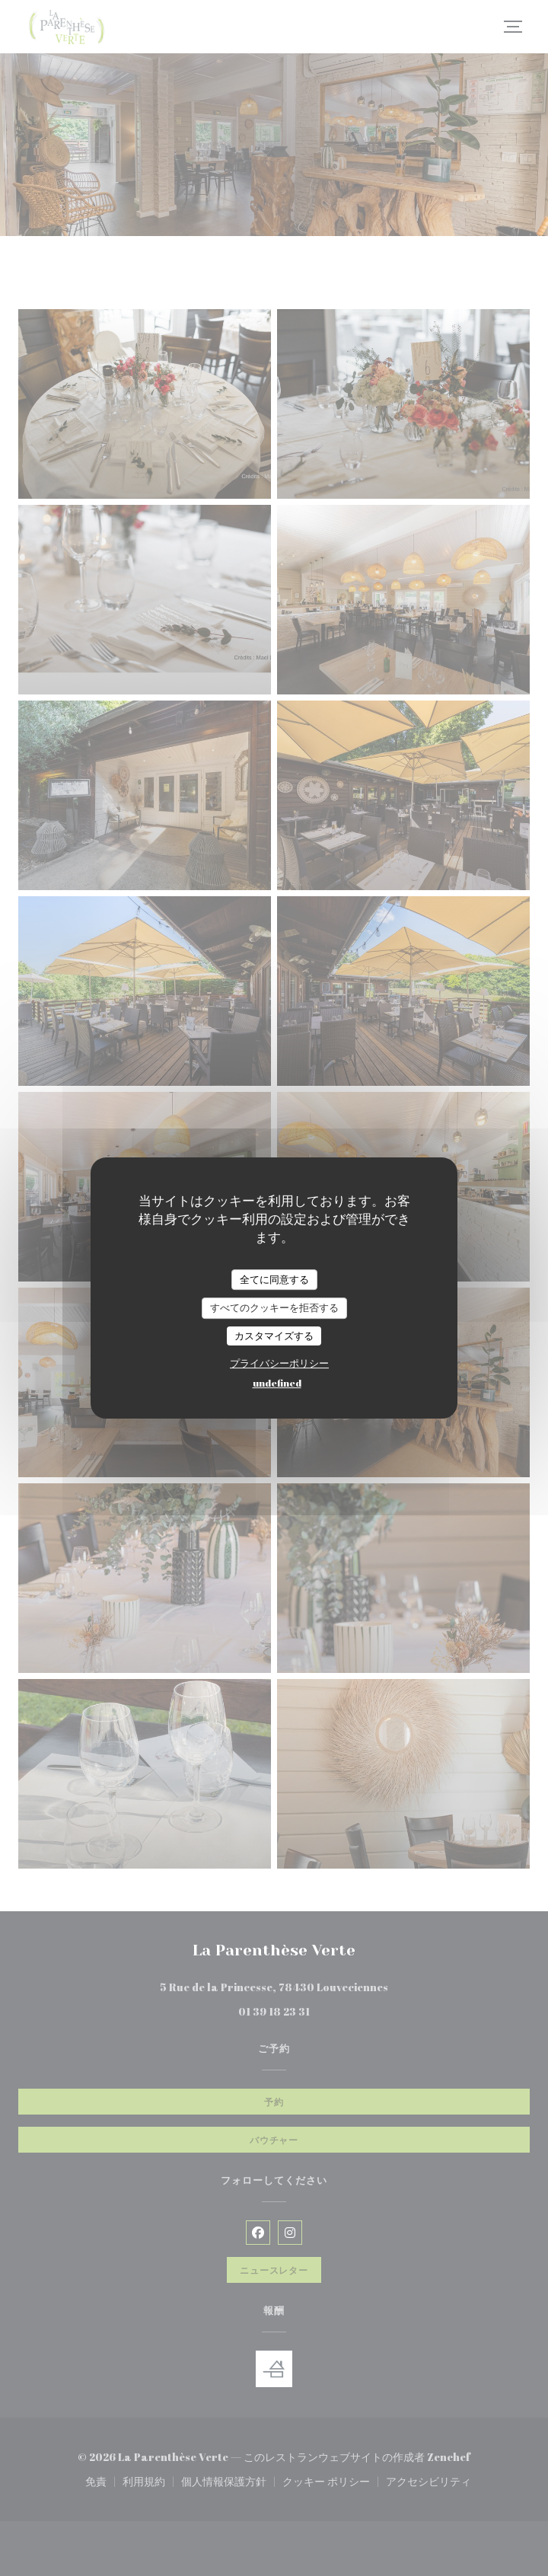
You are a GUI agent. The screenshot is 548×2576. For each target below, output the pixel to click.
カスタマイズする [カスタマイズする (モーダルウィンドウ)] (274, 1335)
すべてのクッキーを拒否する (274, 1307)
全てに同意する (274, 1279)
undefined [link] (277, 1383)
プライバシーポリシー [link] (279, 1363)
